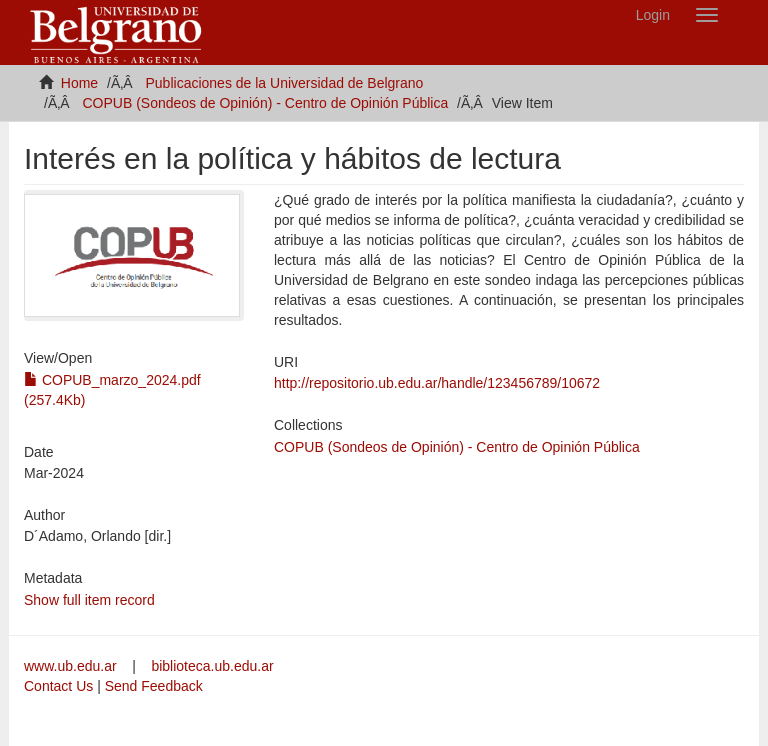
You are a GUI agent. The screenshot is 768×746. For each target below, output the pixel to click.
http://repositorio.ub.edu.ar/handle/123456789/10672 (437, 383)
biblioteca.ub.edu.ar (212, 666)
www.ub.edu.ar (72, 666)
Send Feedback (154, 686)
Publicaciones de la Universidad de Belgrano (285, 83)
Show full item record (89, 600)
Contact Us (58, 686)
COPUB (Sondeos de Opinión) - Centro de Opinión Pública (265, 103)
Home (79, 83)
